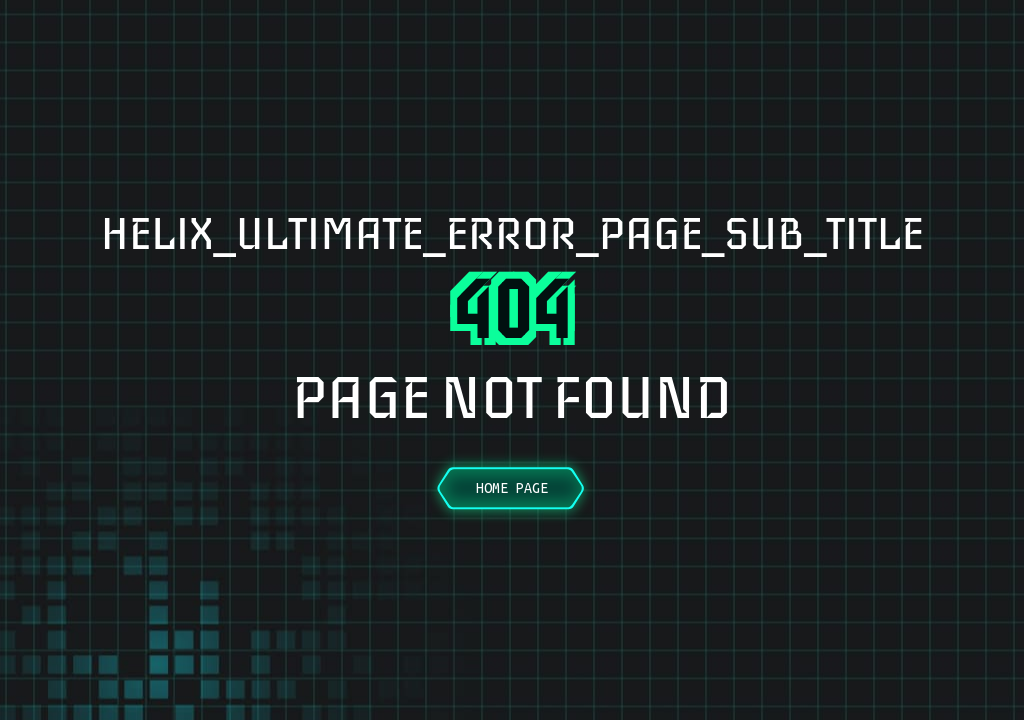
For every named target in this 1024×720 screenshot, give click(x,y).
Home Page (512, 488)
